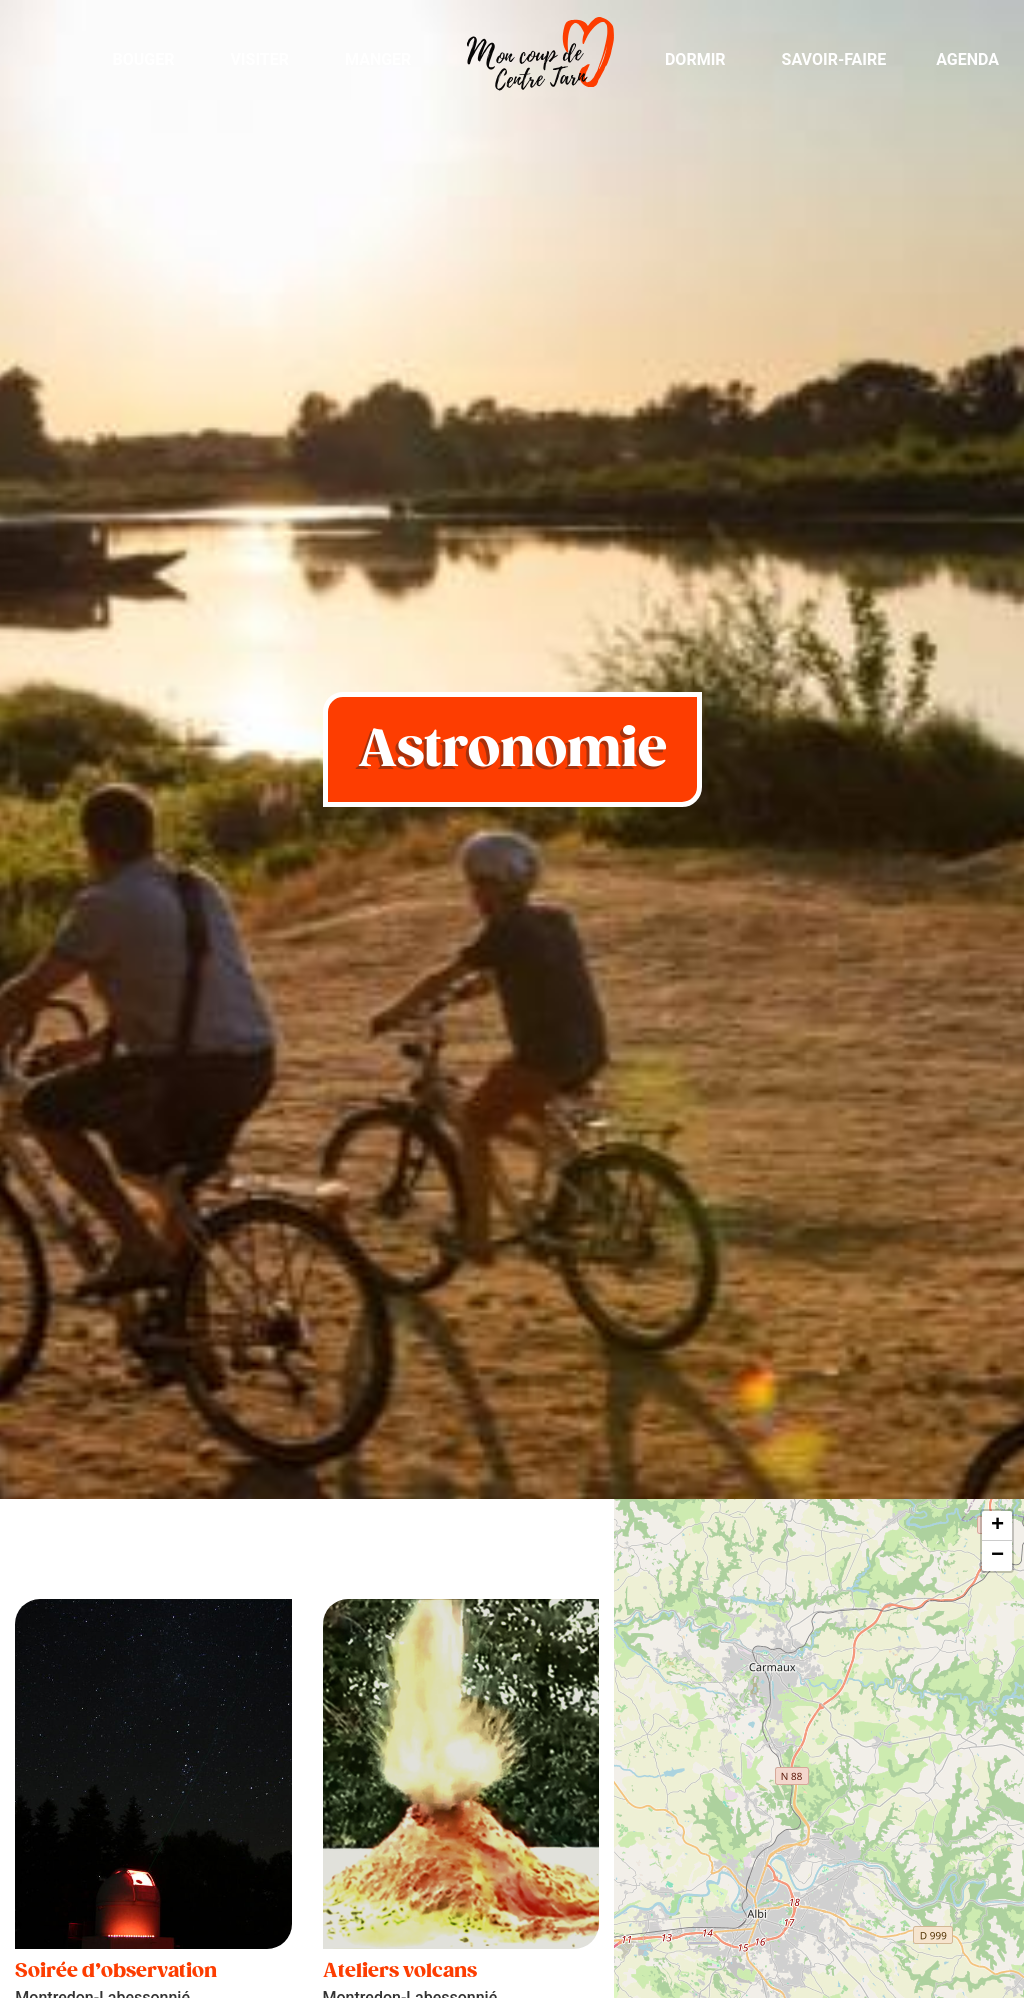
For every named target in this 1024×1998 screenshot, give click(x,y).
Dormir (695, 59)
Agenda (967, 59)
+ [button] (997, 1526)
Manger (378, 59)
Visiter (259, 59)
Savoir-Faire (834, 59)
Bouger (143, 59)
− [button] (997, 1556)
